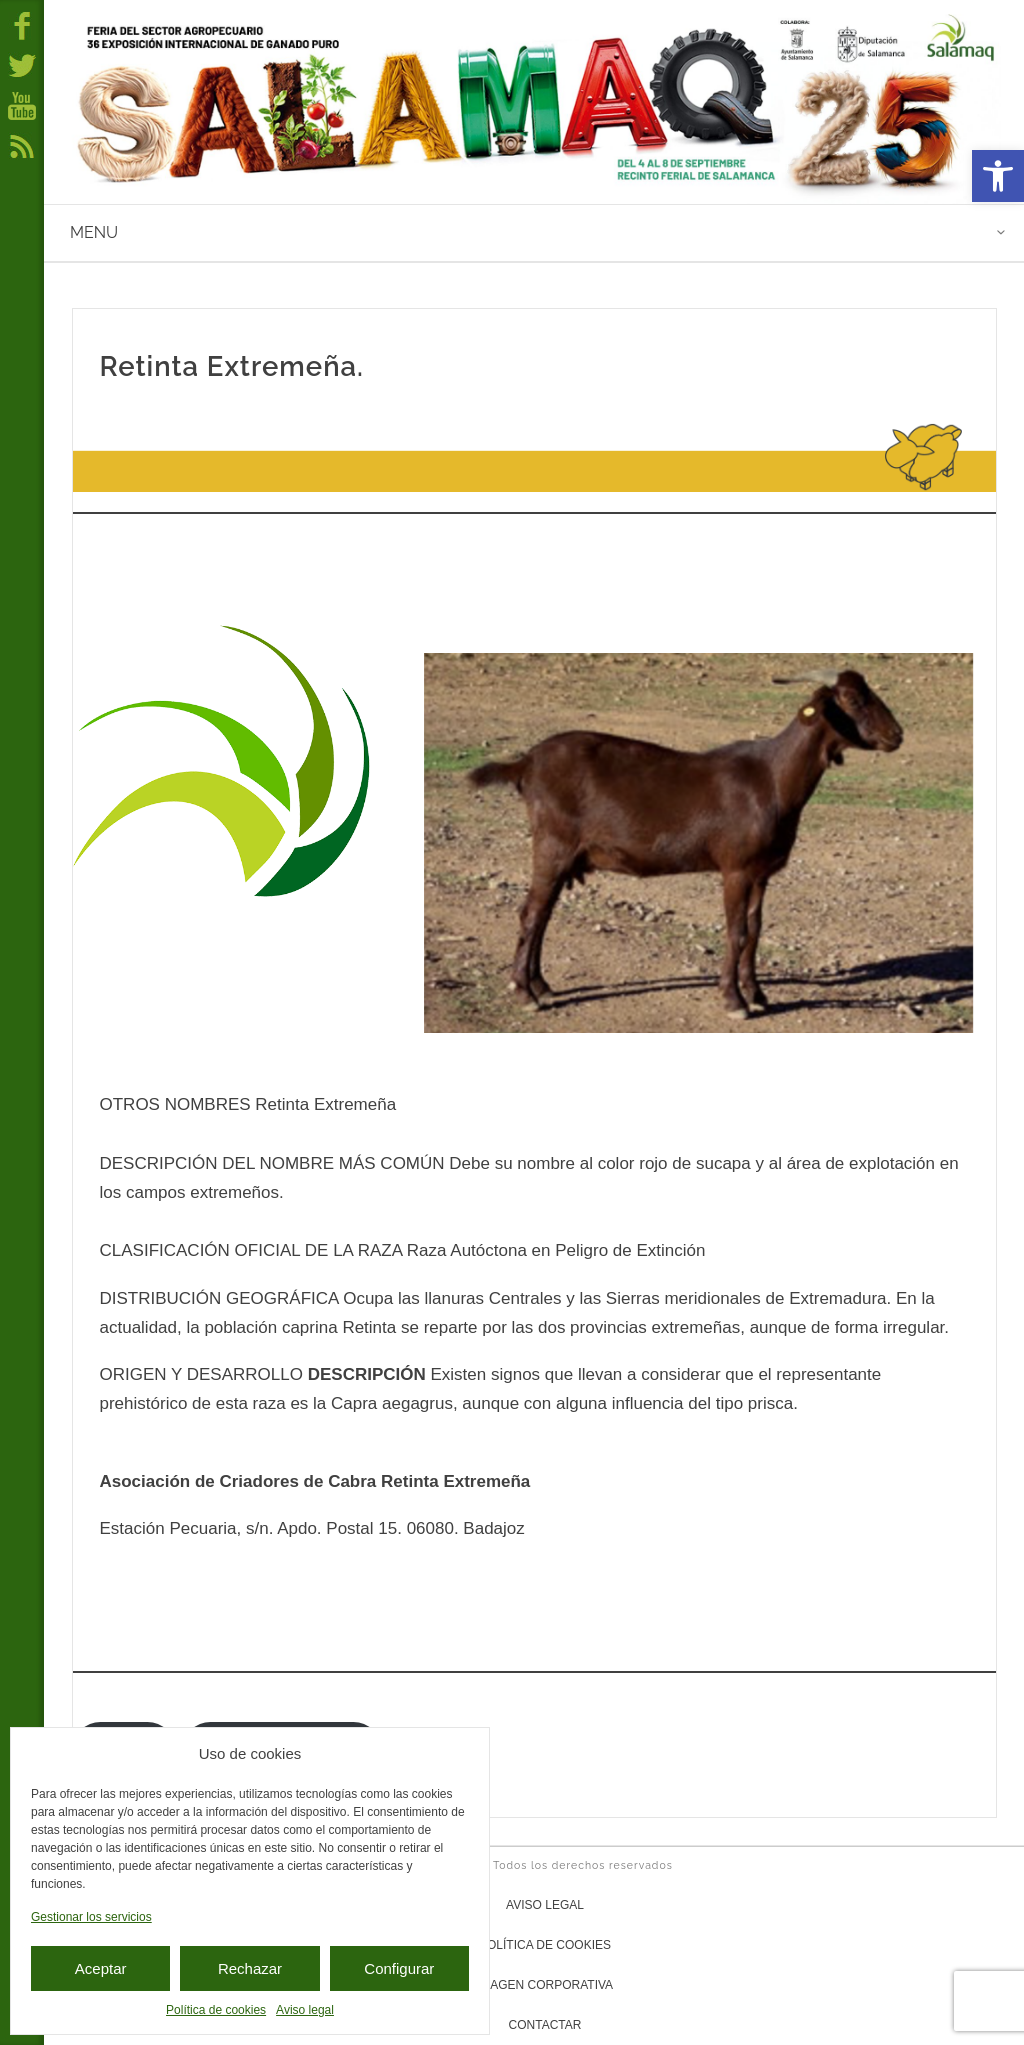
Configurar (399, 1968)
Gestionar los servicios (91, 1917)
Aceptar (101, 1968)
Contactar (545, 2025)
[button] (998, 176)
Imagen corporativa (545, 1985)
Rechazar (250, 1968)
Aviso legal (305, 2010)
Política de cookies (216, 2010)
